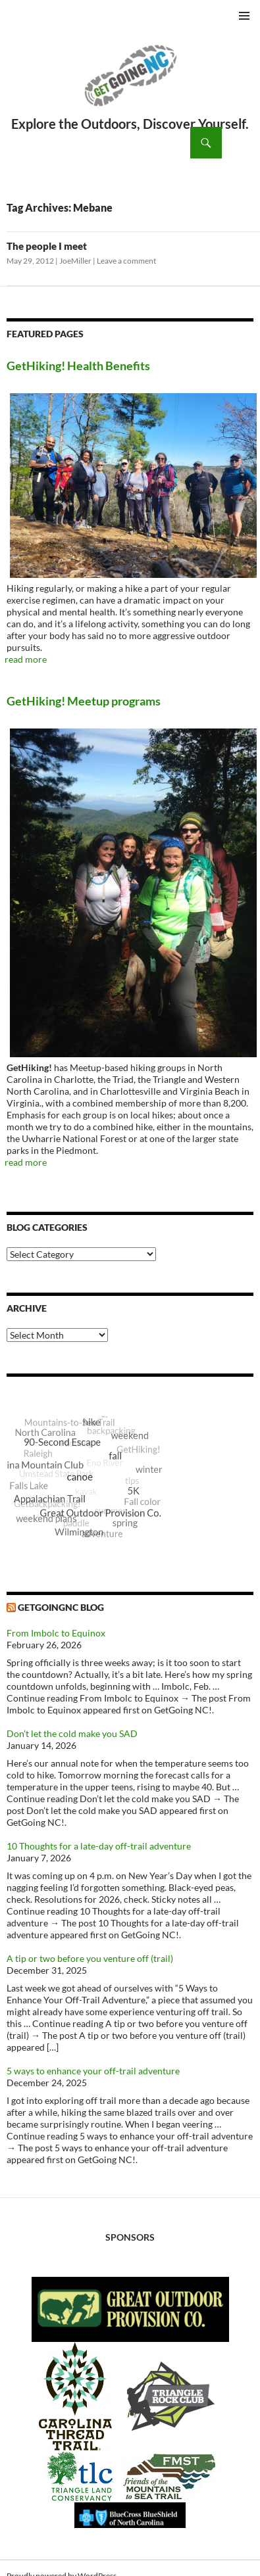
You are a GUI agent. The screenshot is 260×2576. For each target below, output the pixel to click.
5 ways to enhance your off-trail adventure (93, 2070)
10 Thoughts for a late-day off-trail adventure (99, 1845)
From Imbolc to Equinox (56, 1632)
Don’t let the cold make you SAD (72, 1733)
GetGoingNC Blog (61, 1607)
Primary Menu (244, 16)
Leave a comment (126, 261)
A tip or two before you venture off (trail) (90, 1958)
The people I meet (47, 246)
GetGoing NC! (130, 84)
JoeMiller (75, 261)
